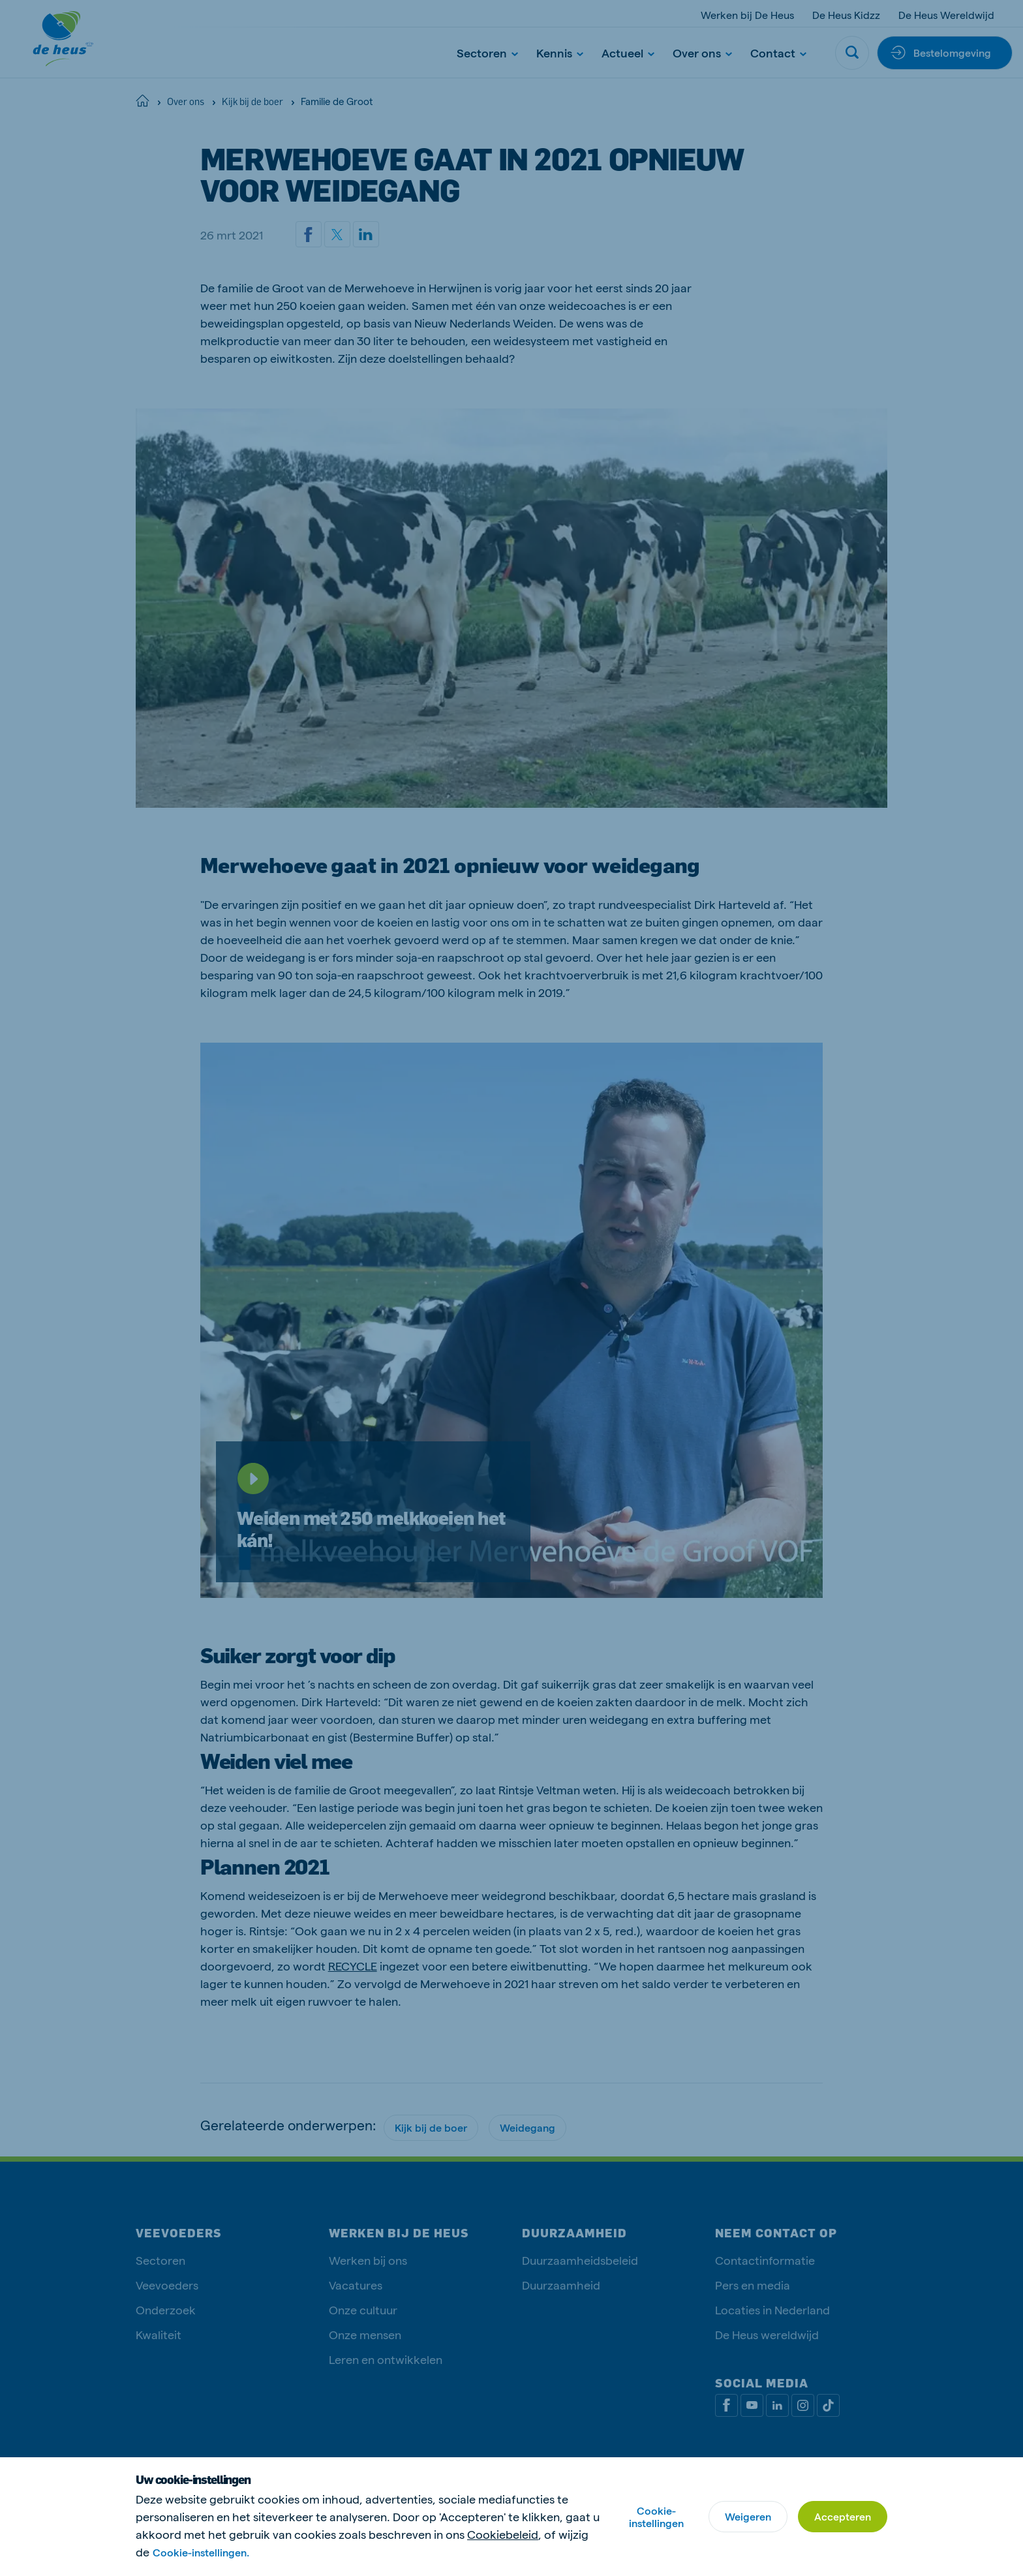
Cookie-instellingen (656, 2516)
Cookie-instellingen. (201, 2552)
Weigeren (748, 2516)
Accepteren (842, 2516)
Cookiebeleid (502, 2534)
